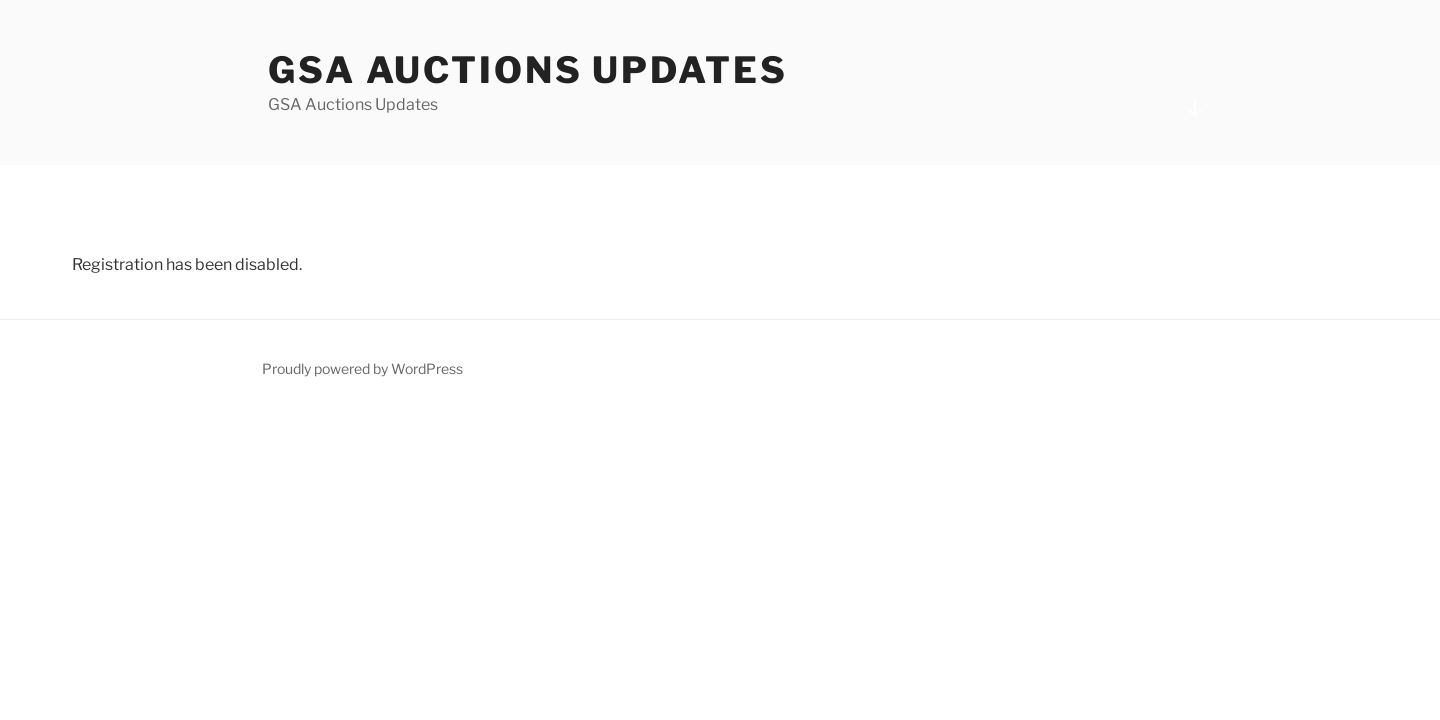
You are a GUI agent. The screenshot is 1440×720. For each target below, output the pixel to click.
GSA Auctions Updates (528, 70)
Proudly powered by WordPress (362, 368)
